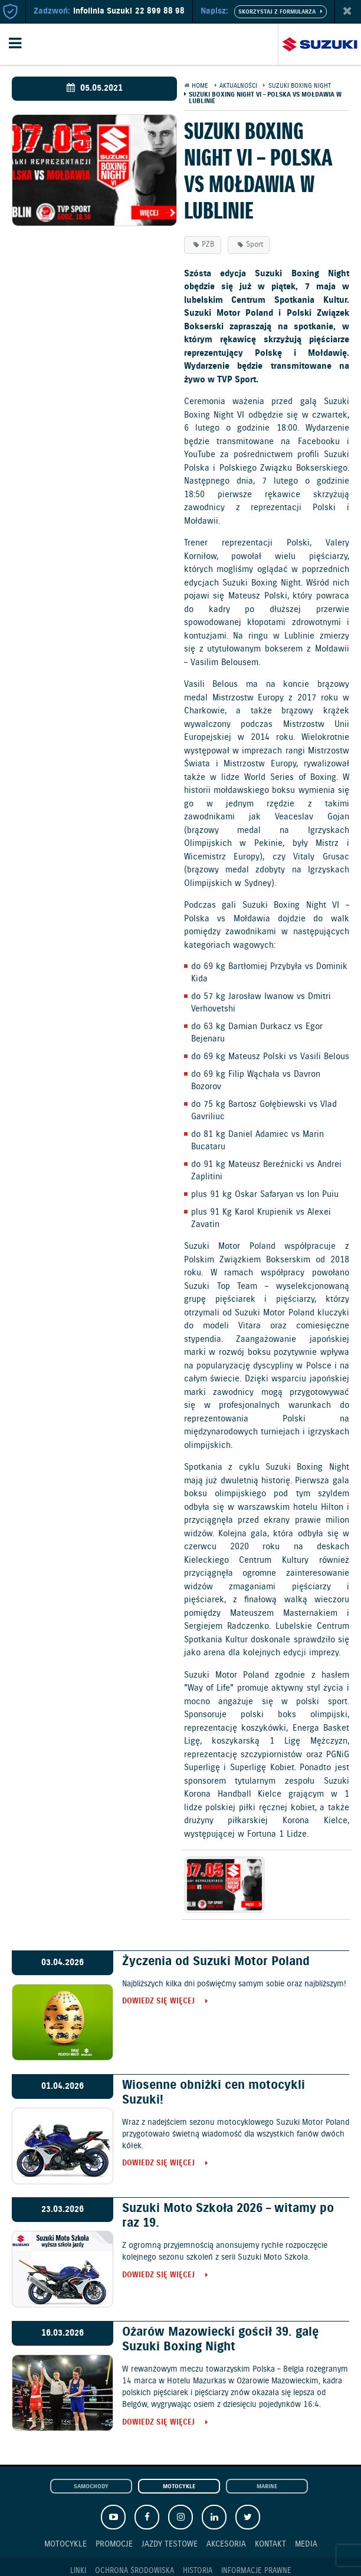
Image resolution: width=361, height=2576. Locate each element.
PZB (208, 245)
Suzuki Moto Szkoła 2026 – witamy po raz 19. (228, 2215)
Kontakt (270, 2543)
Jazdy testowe (170, 2543)
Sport (254, 245)
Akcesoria (226, 2543)
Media (306, 2543)
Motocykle (179, 2487)
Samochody (91, 2487)
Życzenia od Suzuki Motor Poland (216, 1961)
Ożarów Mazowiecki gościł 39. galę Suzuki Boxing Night (220, 2339)
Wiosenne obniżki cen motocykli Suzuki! (213, 2092)
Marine (267, 2487)
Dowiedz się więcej (158, 2002)
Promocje (114, 2543)
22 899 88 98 (160, 11)
